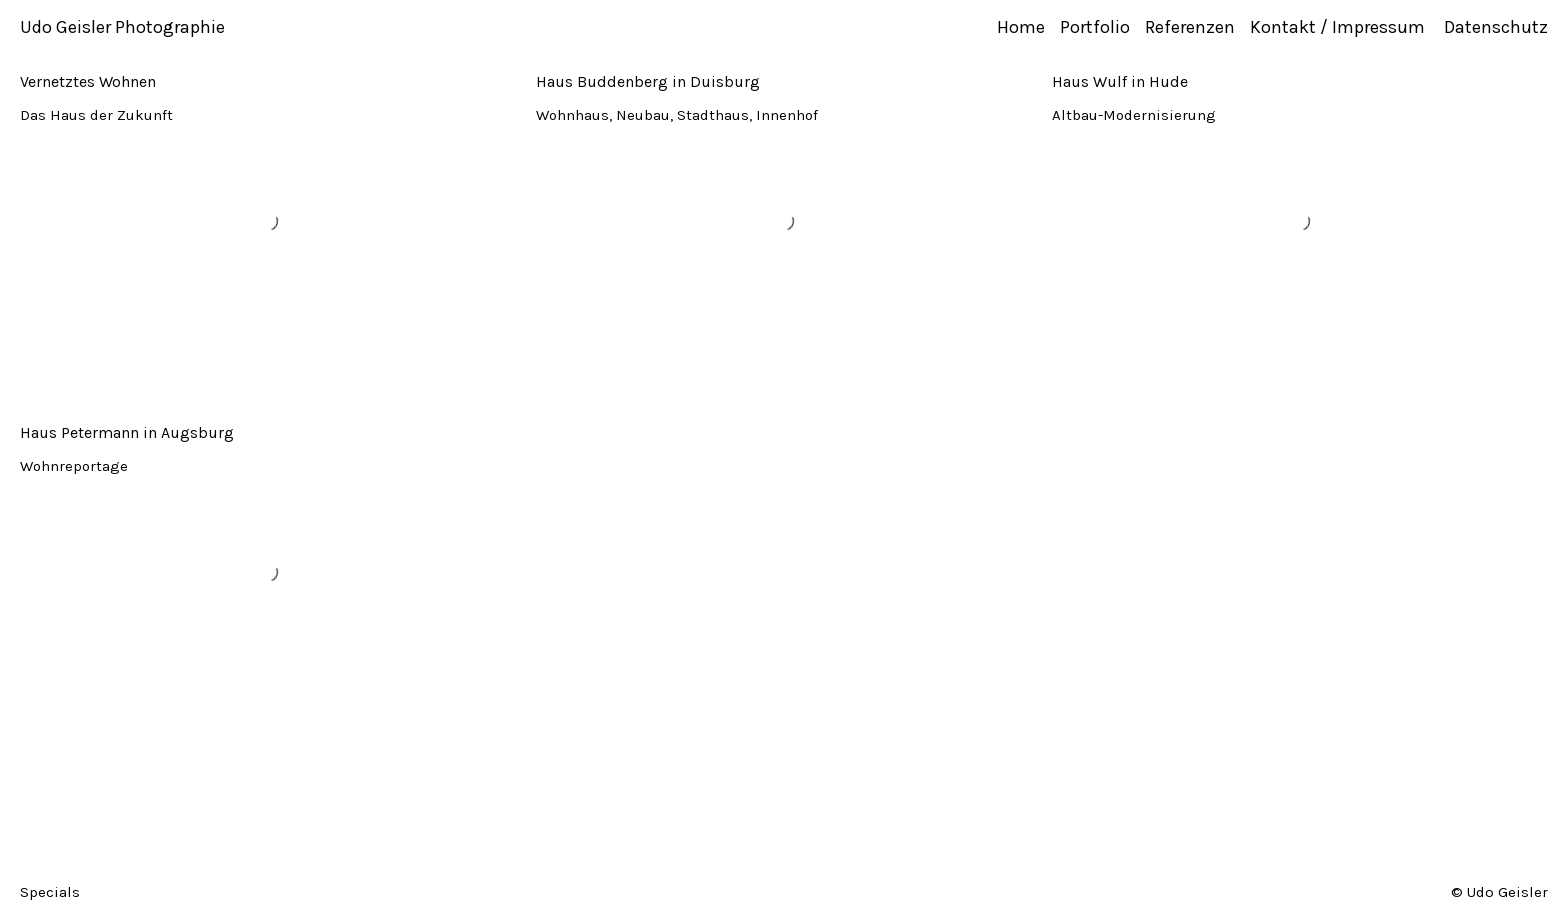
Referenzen (1190, 27)
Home (1021, 27)
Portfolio (1095, 27)
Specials (50, 891)
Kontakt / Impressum (1339, 27)
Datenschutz (1496, 27)
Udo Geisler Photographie (122, 27)
